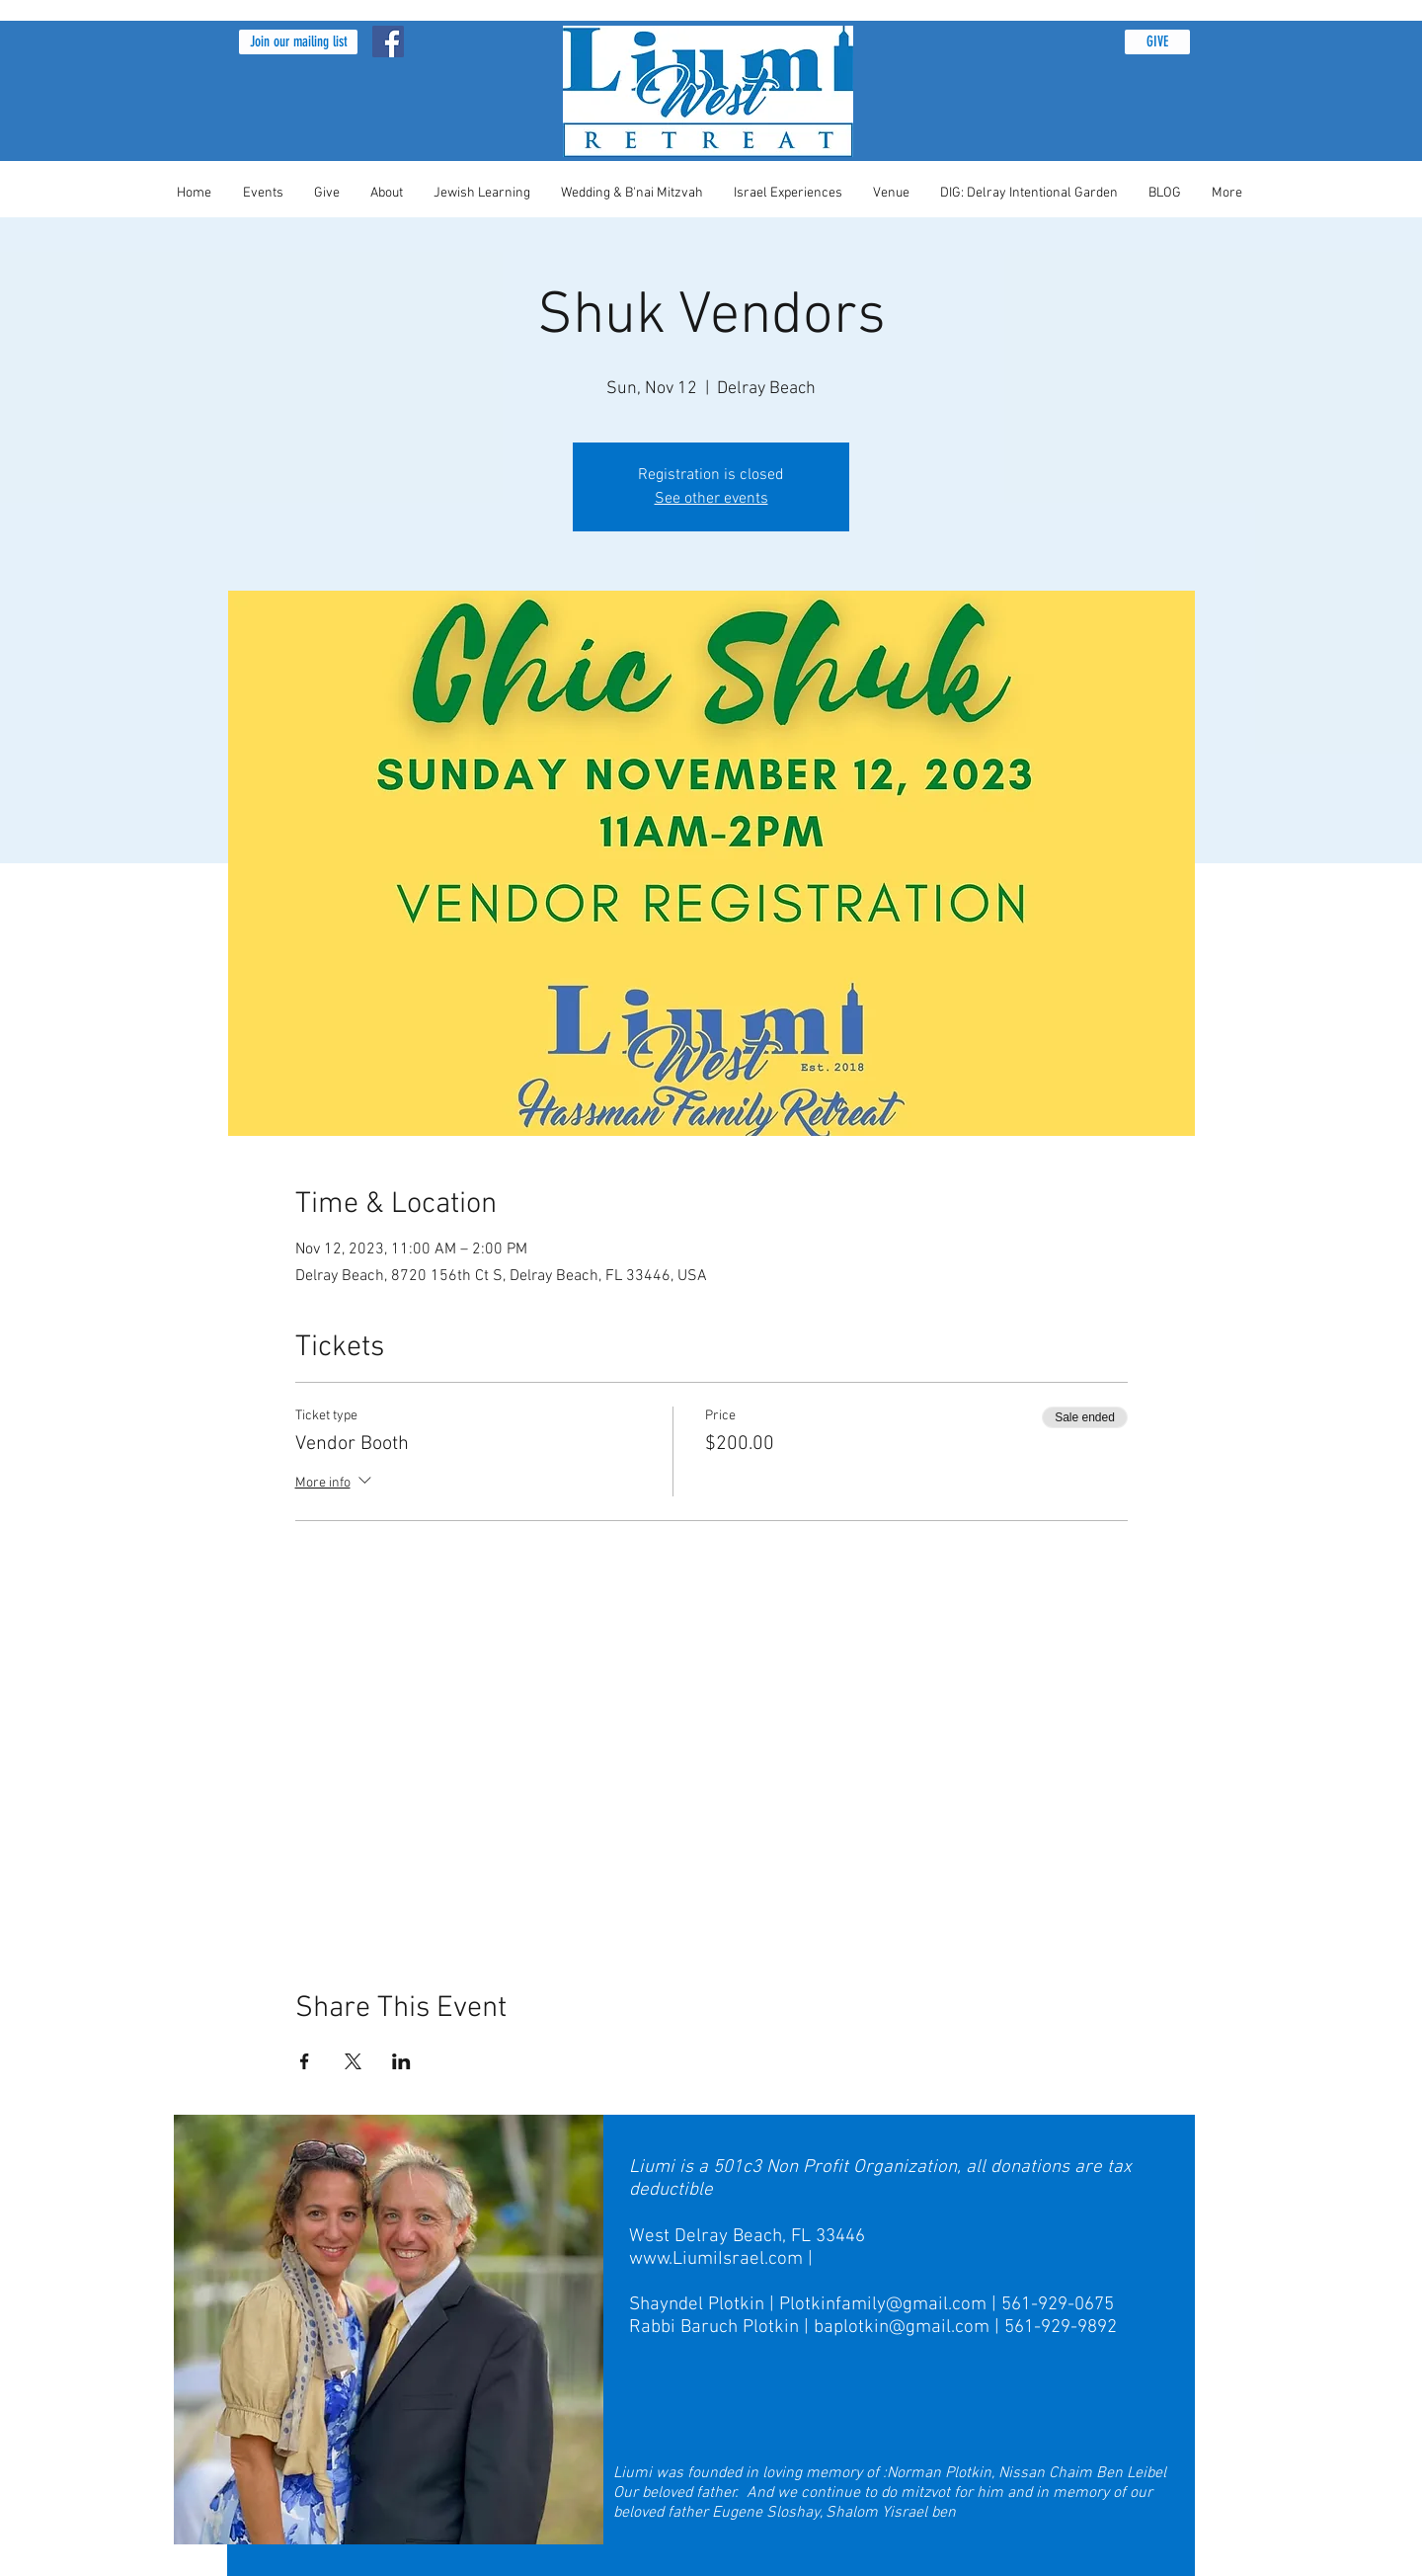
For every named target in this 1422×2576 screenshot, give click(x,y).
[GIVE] (1157, 42)
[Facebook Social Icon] (388, 41)
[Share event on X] (353, 2061)
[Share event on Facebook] (304, 2061)
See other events (711, 499)
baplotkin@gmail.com (901, 2327)
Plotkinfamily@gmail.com (883, 2305)
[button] (298, 42)
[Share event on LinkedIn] (401, 2061)
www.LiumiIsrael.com (716, 2259)
